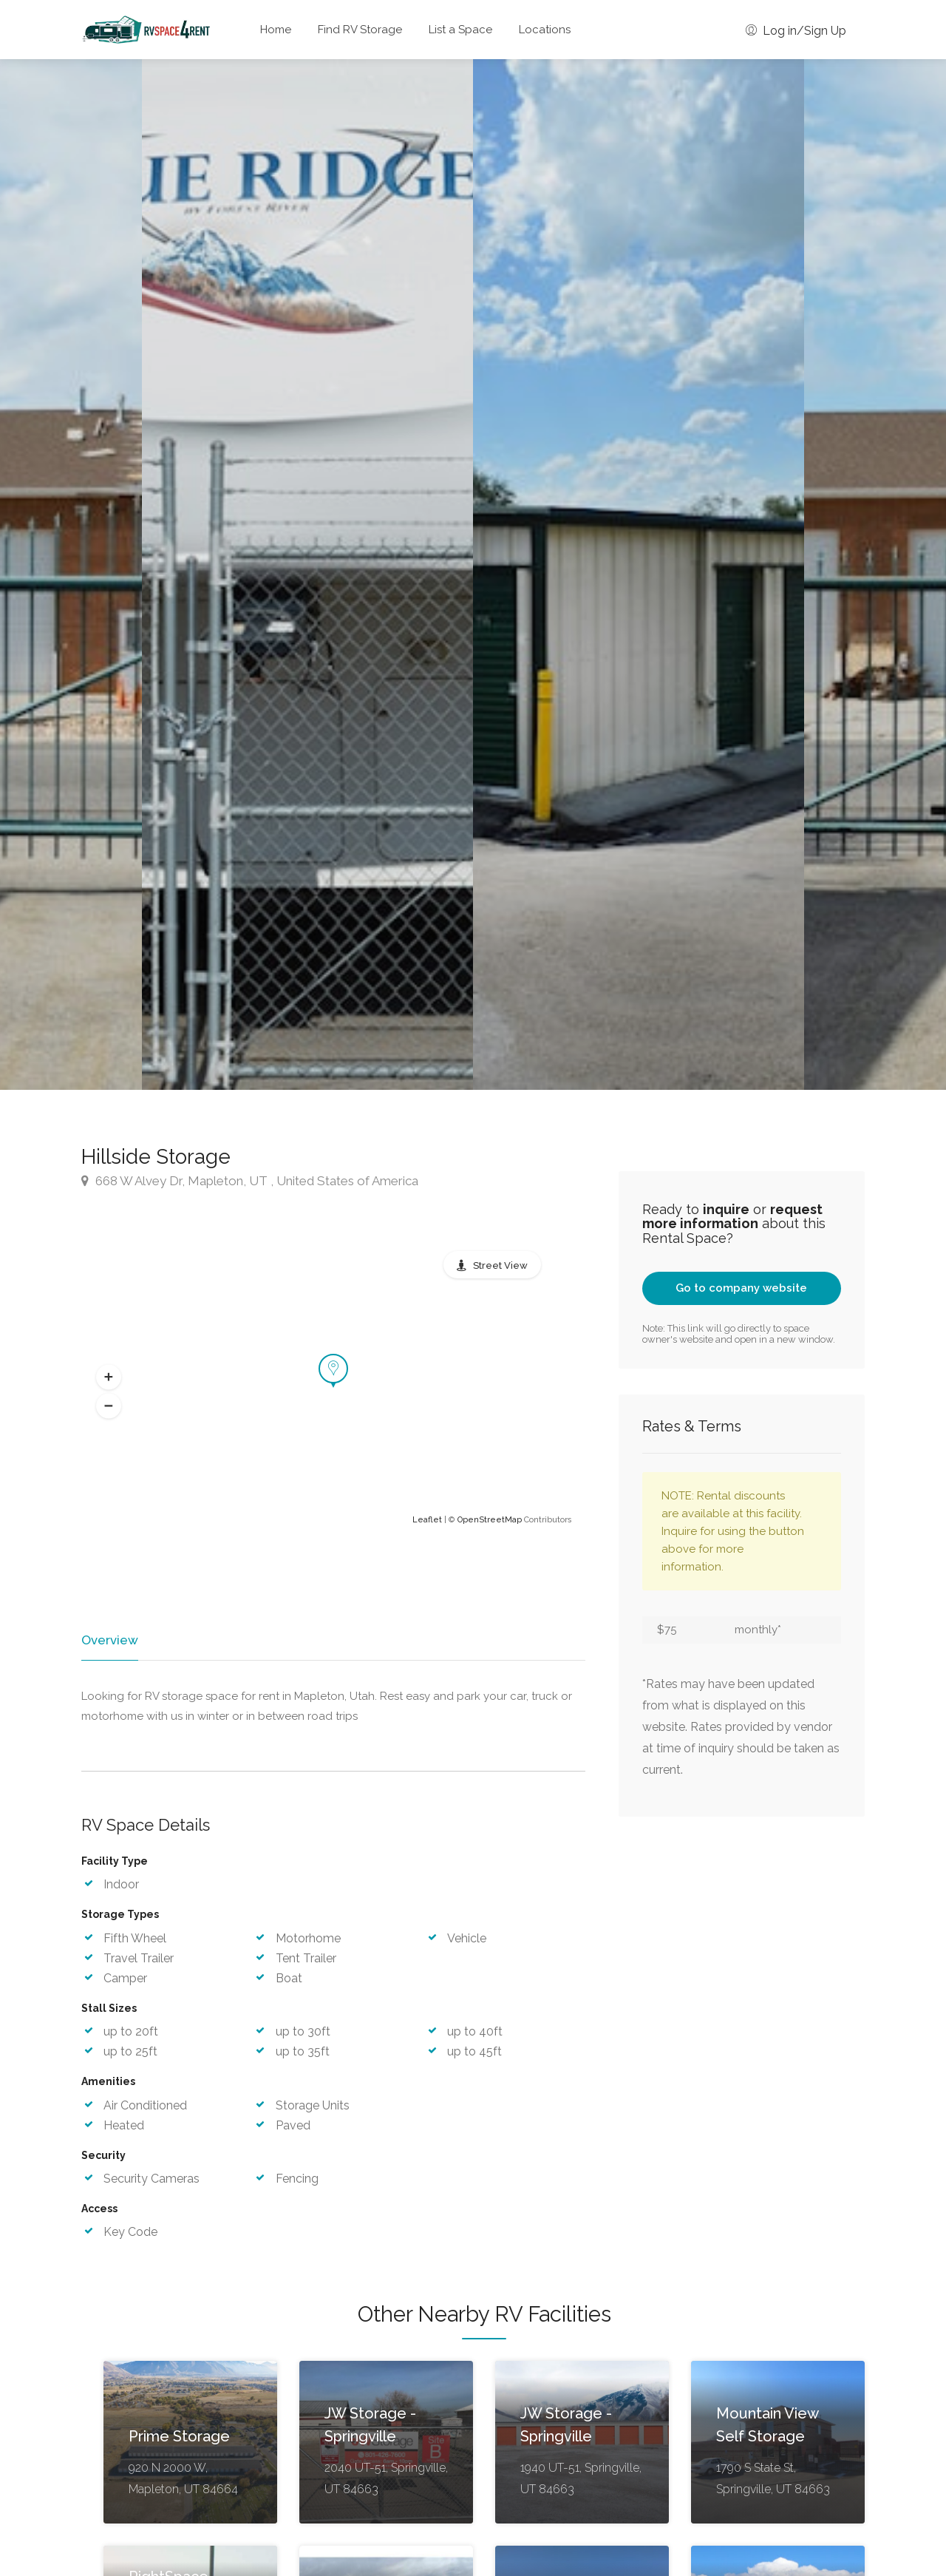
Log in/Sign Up (796, 31)
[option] (638, 574)
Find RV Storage (360, 29)
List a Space (460, 29)
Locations (545, 29)
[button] (108, 1376)
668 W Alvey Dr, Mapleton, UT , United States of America (249, 1180)
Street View (500, 1265)
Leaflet (427, 1520)
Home (275, 29)
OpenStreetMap (489, 1520)
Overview (108, 1640)
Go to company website (741, 1288)
